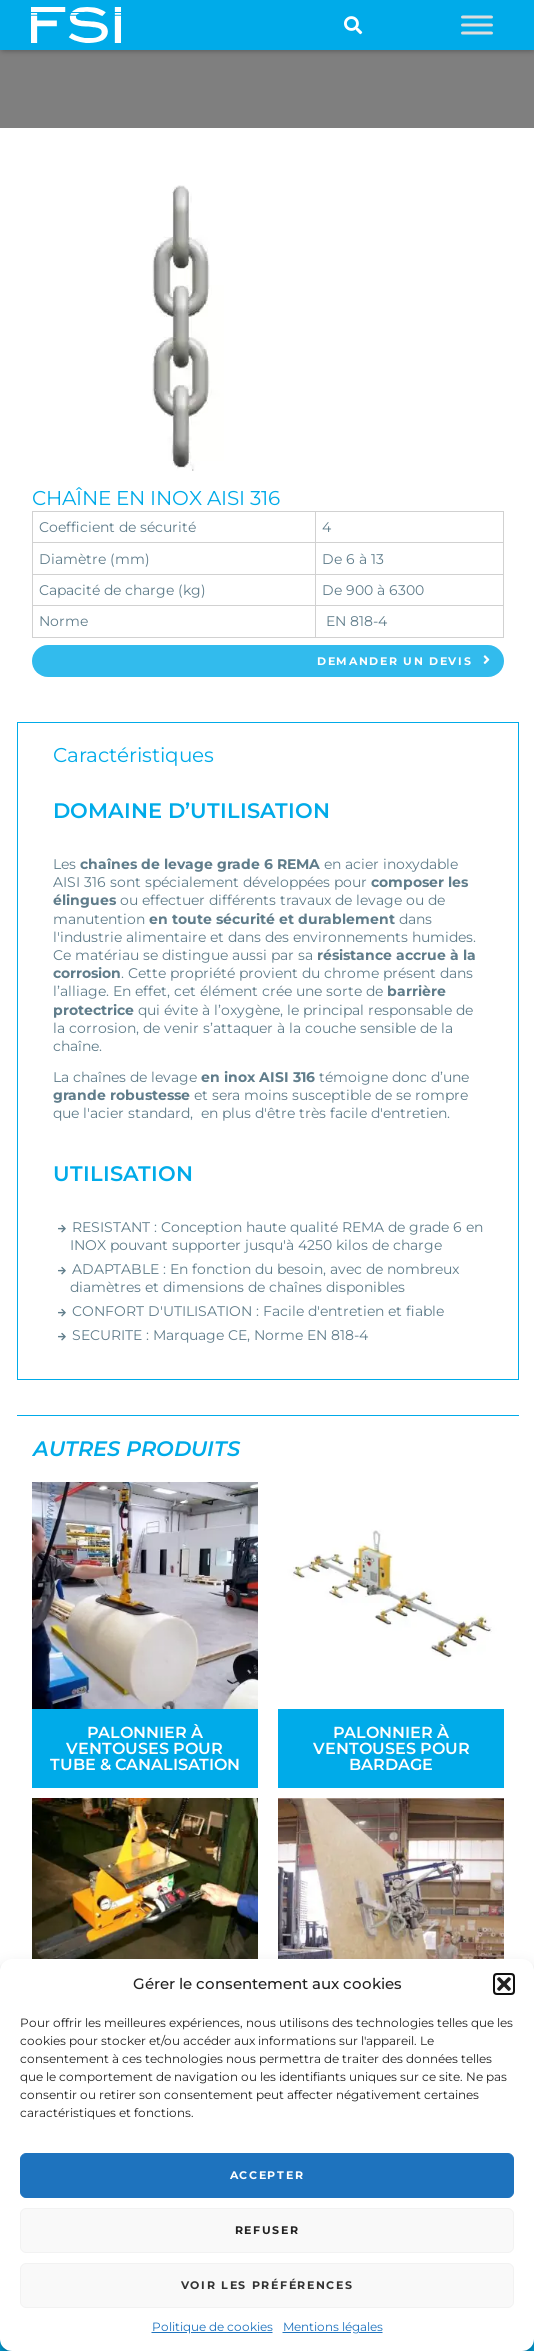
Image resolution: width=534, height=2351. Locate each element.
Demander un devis (404, 661)
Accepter (267, 2175)
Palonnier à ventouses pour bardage (391, 1748)
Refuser (267, 2230)
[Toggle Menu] (477, 24)
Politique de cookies (212, 2326)
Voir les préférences (267, 2285)
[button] (504, 1984)
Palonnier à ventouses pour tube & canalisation (145, 1748)
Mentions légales (333, 2326)
